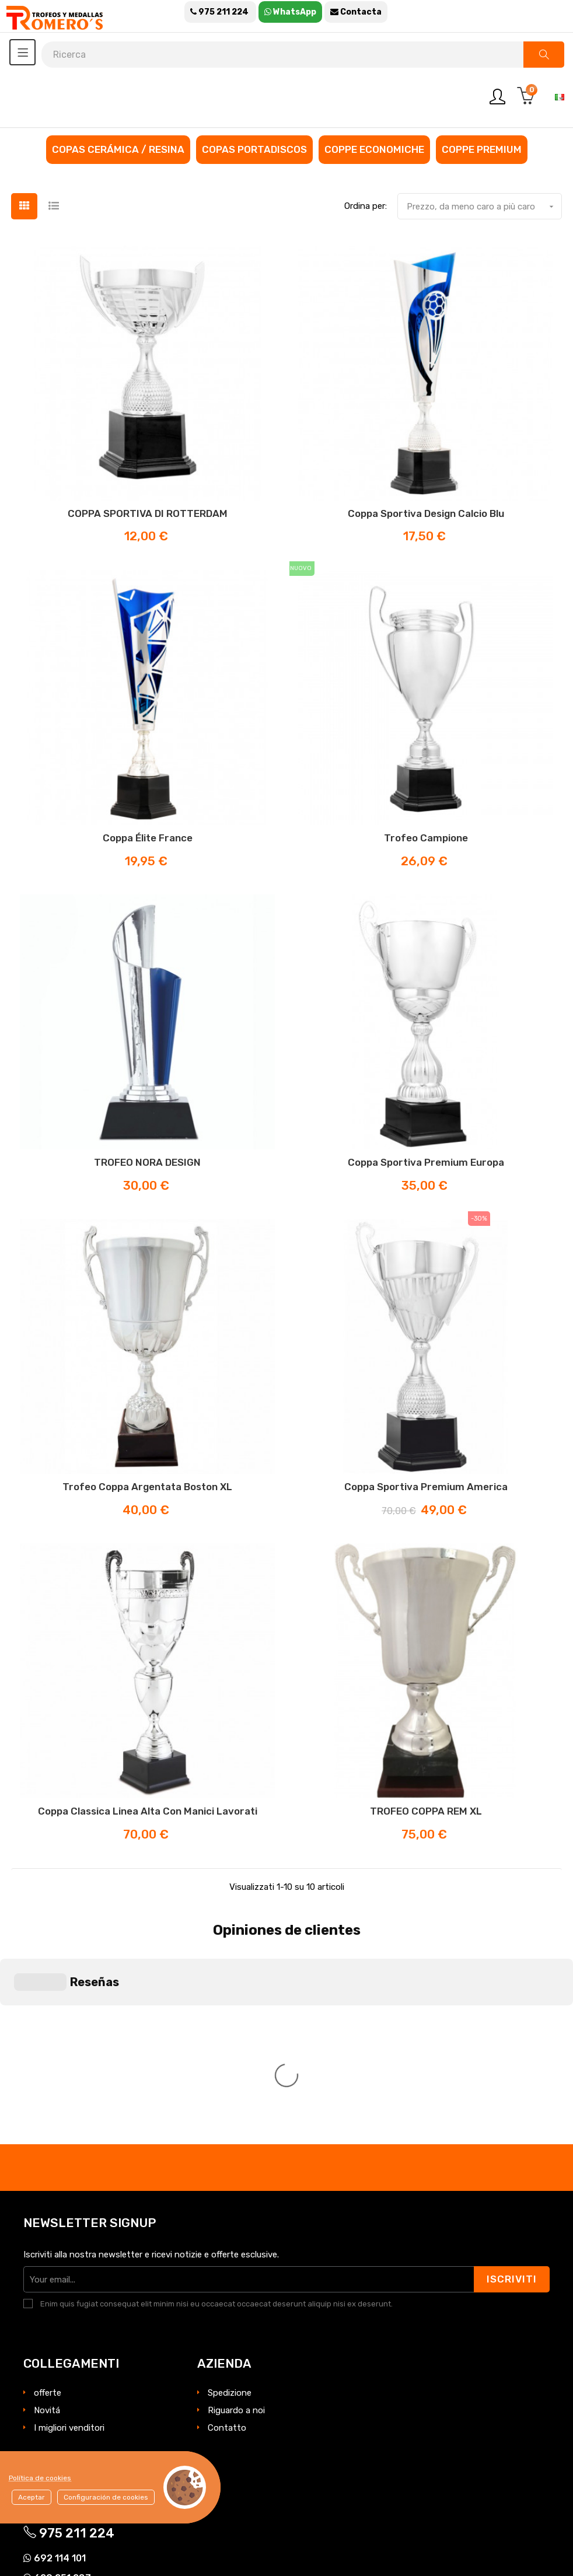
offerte (47, 2180)
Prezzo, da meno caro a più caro (484, 206)
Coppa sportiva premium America (426, 1487)
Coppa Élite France (148, 838)
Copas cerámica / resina (118, 149)
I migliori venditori (69, 2215)
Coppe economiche (374, 149)
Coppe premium (482, 149)
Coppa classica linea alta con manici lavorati (147, 1811)
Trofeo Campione (426, 838)
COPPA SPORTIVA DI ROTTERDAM (148, 513)
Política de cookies (40, 2478)
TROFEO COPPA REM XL (426, 1811)
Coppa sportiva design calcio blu (426, 513)
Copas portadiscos (254, 149)
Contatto (227, 2215)
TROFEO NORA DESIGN (147, 1162)
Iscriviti (512, 2067)
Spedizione (229, 2180)
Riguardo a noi (236, 2198)
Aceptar (31, 2497)
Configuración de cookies (106, 2497)
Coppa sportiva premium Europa (426, 1162)
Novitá (47, 2198)
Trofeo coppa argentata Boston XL (147, 1487)
